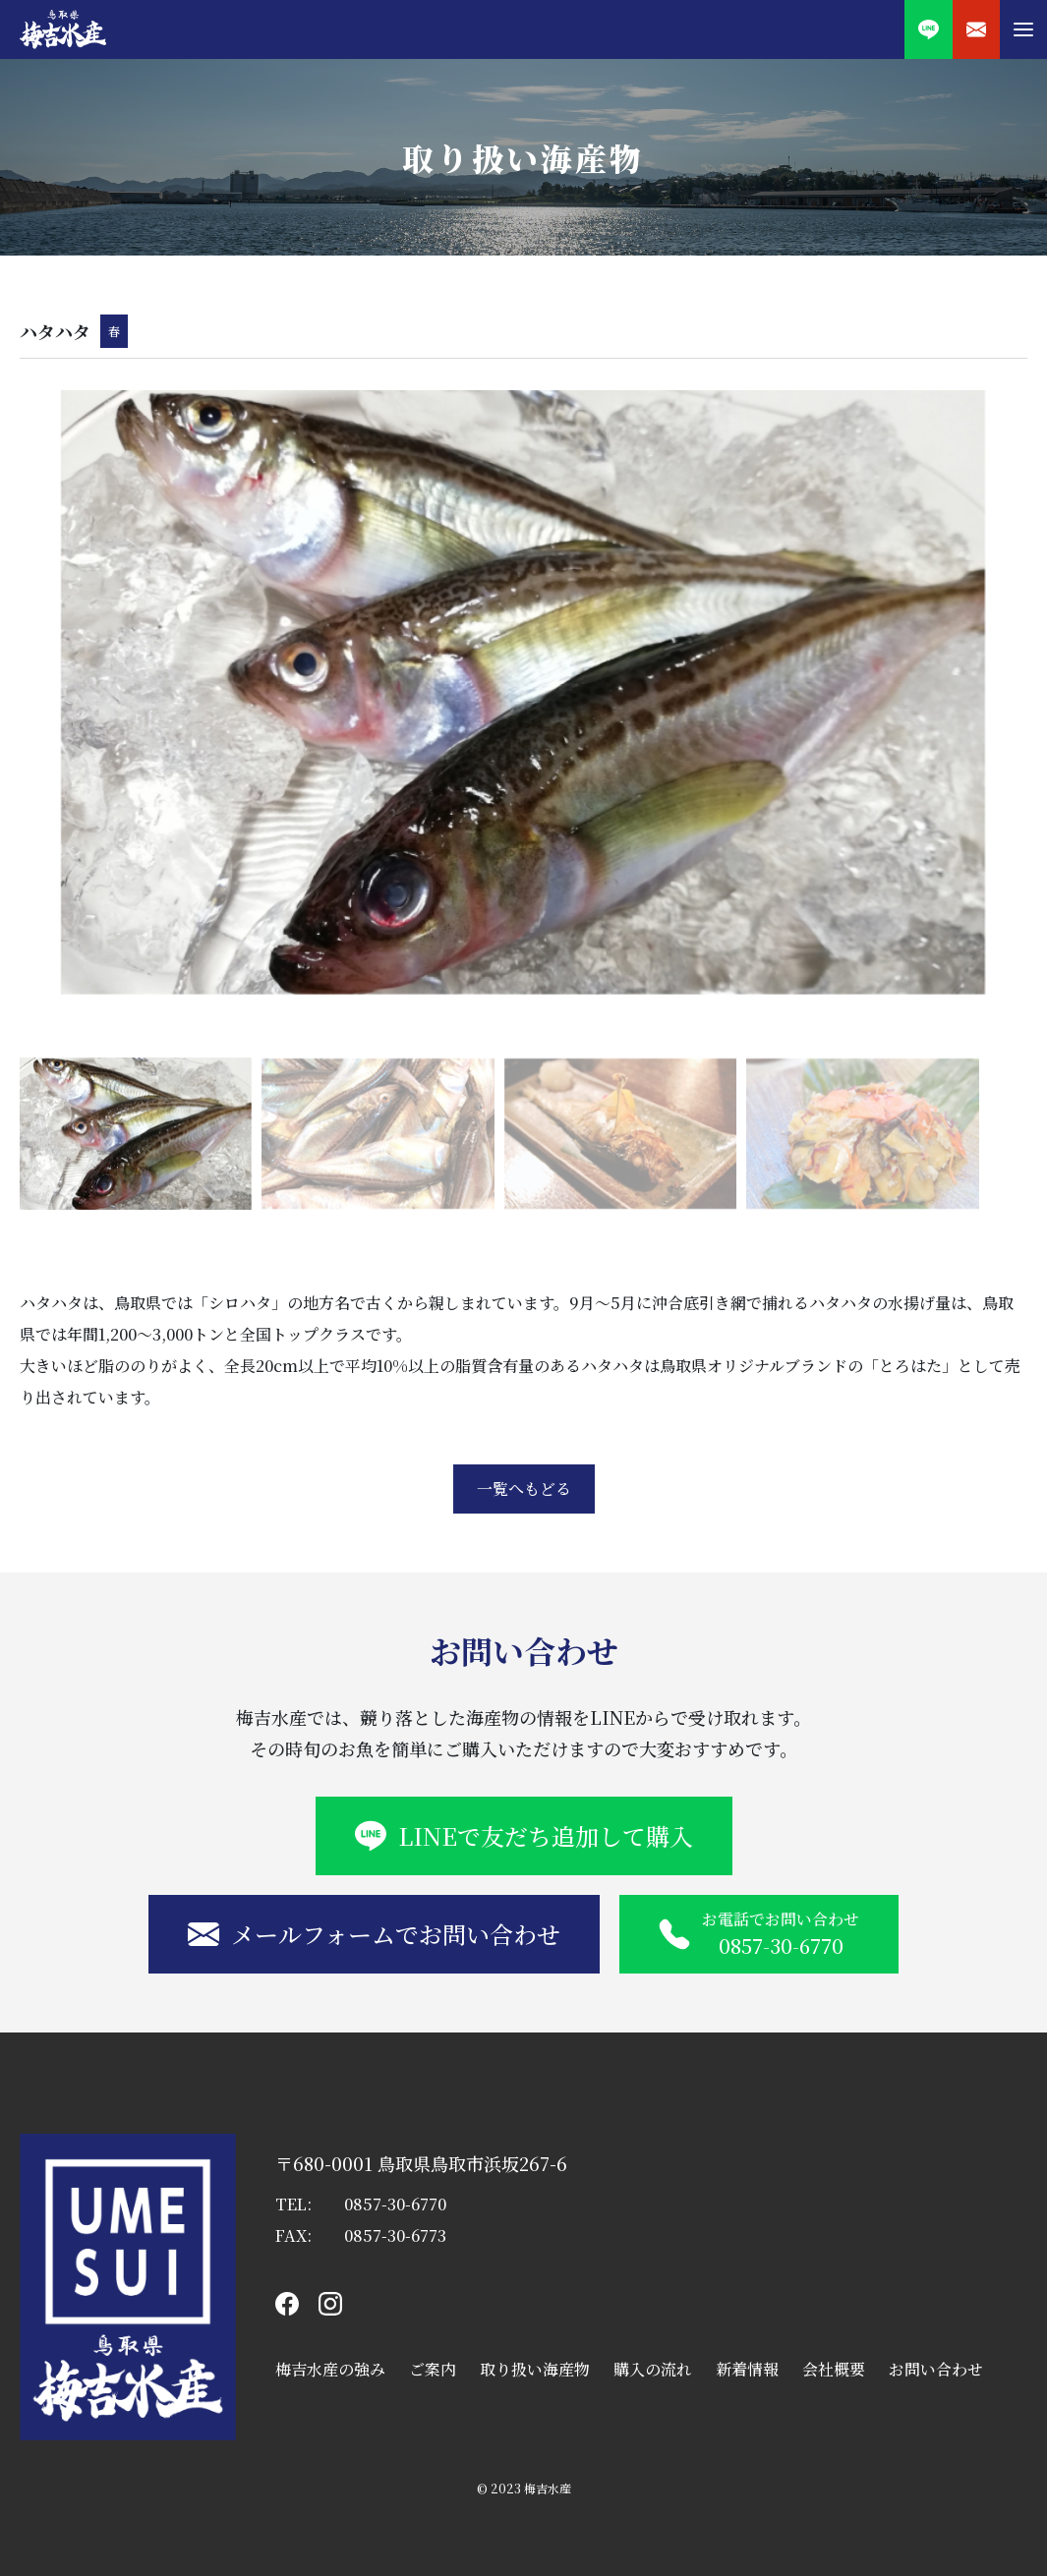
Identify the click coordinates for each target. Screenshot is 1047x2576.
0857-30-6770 (395, 2204)
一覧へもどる (524, 1488)
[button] (1023, 29)
